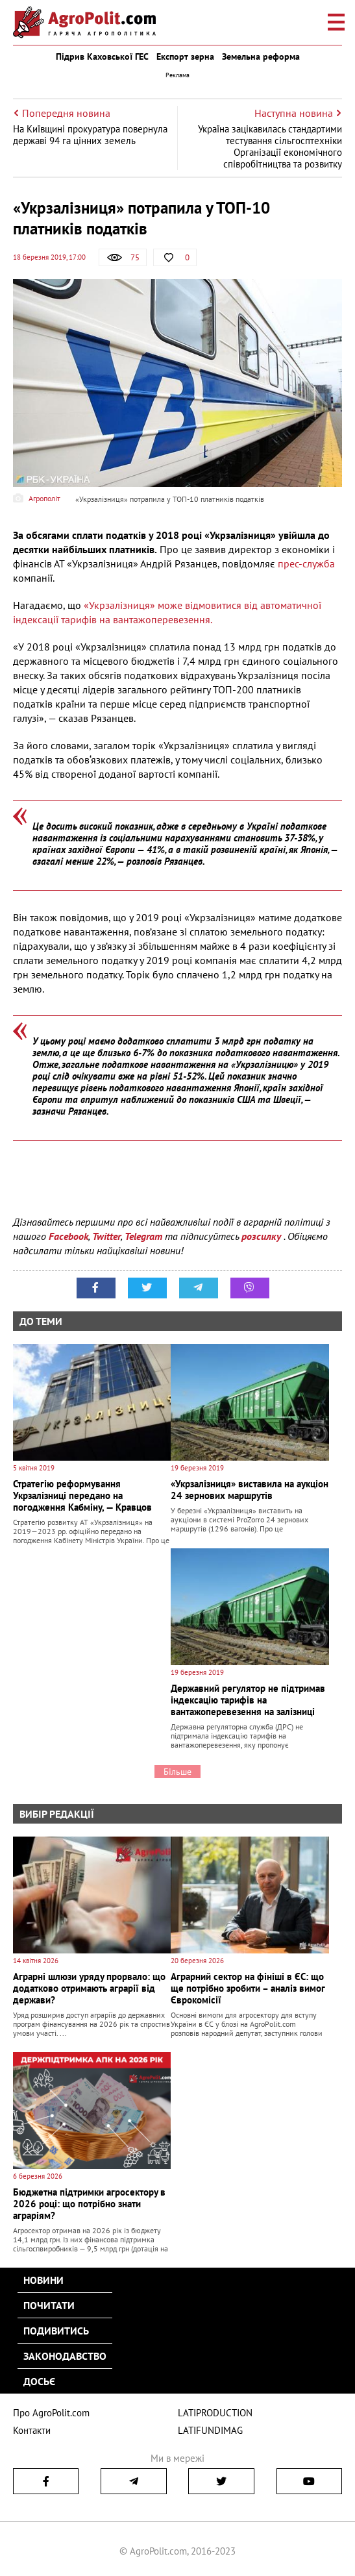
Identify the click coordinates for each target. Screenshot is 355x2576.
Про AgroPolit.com (51, 2413)
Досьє (39, 2381)
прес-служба (306, 563)
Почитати (49, 2305)
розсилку (262, 1236)
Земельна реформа (261, 56)
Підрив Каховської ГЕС (102, 56)
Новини (43, 2279)
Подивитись (56, 2330)
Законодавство (64, 2355)
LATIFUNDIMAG (210, 2430)
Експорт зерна (185, 56)
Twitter (106, 1236)
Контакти (32, 2430)
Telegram (143, 1236)
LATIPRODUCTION (215, 2413)
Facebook (68, 1236)
